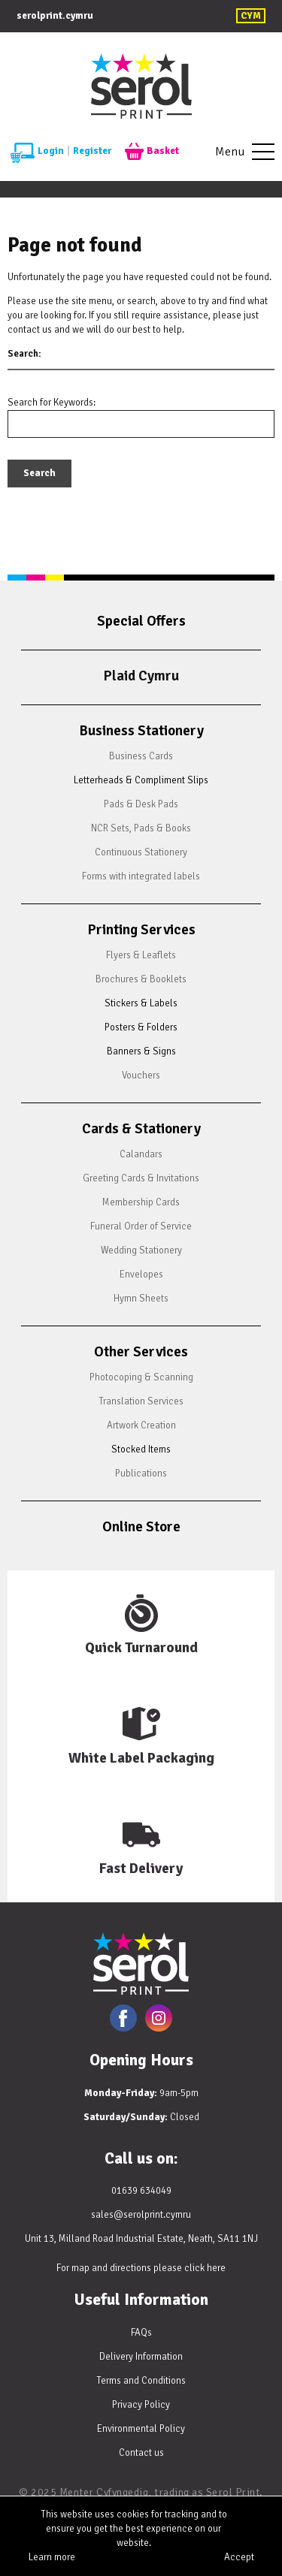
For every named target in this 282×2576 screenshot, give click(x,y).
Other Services (141, 1352)
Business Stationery (141, 731)
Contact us (141, 2453)
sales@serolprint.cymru (141, 2215)
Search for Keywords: (52, 403)
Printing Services (141, 930)
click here (205, 2268)
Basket (152, 152)
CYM (251, 16)
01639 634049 (141, 2191)
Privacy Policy (141, 2405)
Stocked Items (141, 1449)
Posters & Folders (141, 1027)
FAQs (141, 2333)
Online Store (141, 1527)
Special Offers (141, 621)
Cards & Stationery (141, 1129)
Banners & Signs (141, 1051)
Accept (239, 2557)
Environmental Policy (141, 2429)
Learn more (52, 2557)
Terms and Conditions (141, 2381)
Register (92, 151)
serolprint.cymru (55, 16)
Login (37, 152)
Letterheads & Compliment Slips (141, 780)
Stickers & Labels (141, 1003)
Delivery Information (141, 2357)
